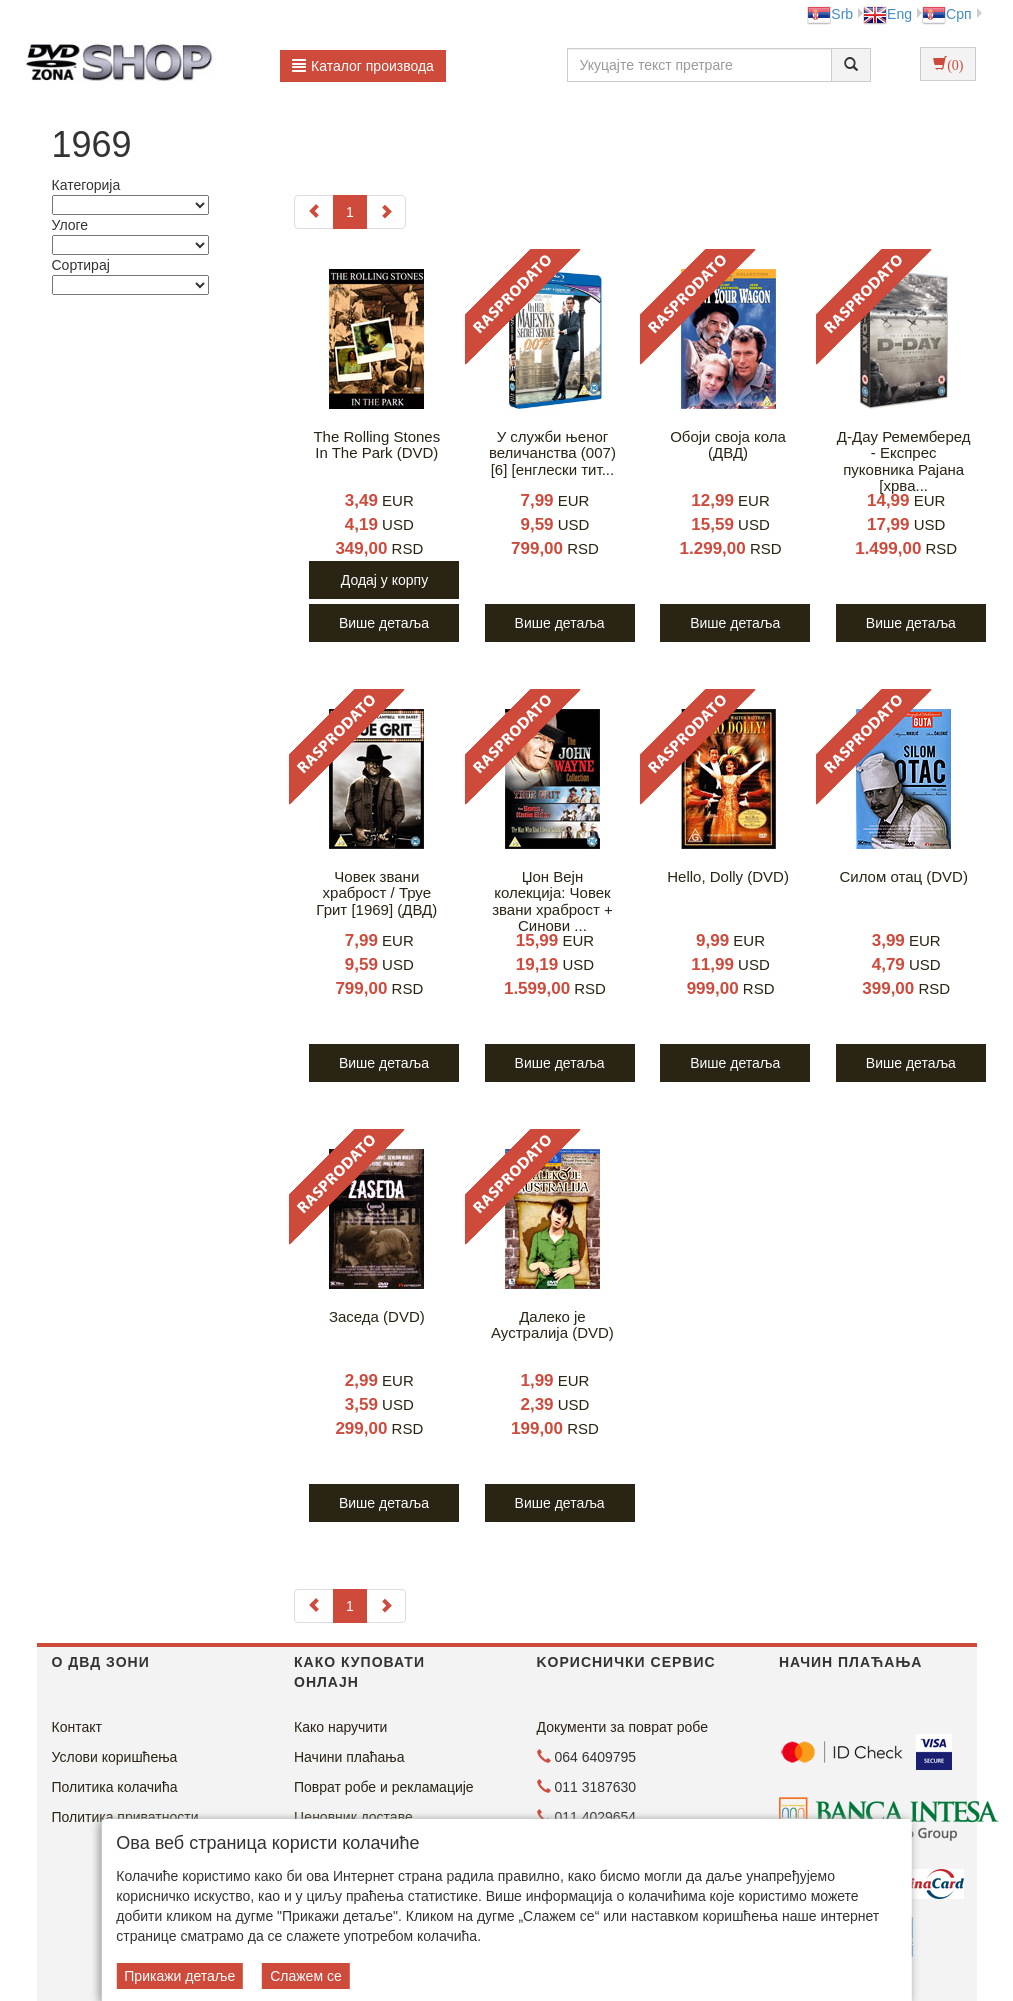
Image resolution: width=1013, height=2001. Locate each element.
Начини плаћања (349, 1757)
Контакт (77, 1727)
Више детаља (384, 623)
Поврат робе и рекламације (384, 1787)
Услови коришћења (115, 1757)
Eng (887, 14)
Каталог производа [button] (363, 66)
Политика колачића (115, 1787)
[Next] (386, 212)
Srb (830, 14)
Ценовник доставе (353, 1817)
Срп (946, 14)
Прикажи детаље (179, 1976)
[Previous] (314, 212)
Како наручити (340, 1727)
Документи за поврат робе (623, 1727)
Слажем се (306, 1976)
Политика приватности (125, 1817)
